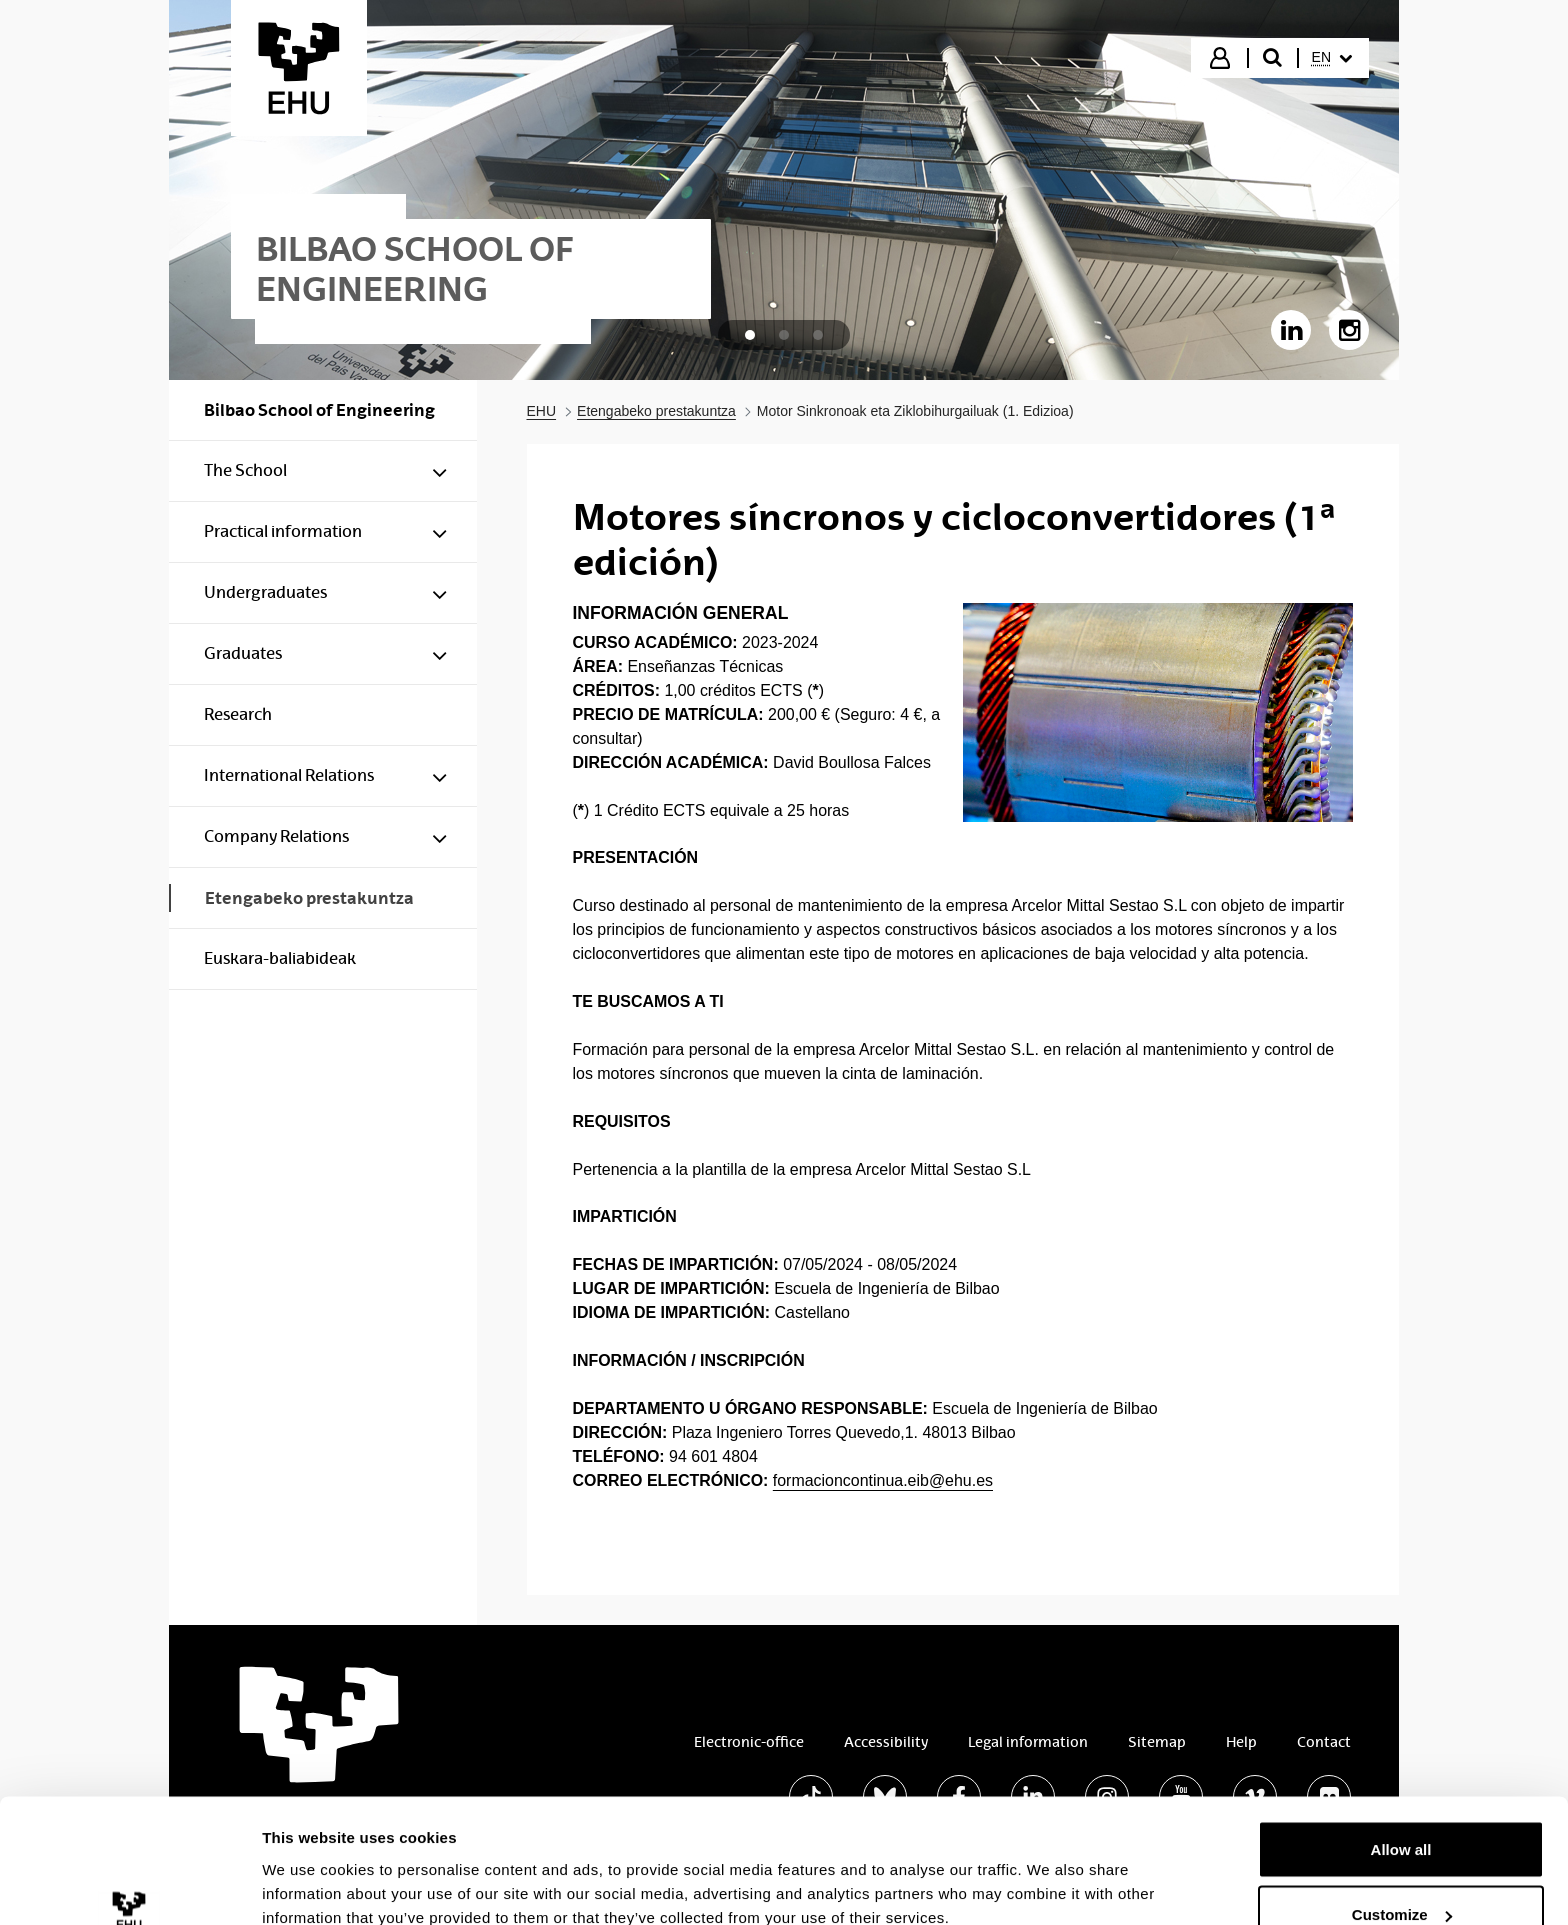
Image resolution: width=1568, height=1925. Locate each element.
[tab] (750, 335)
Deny (1401, 1871)
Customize (1402, 1806)
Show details (308, 1863)
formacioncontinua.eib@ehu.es (883, 1480)
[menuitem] (1332, 58)
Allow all (1401, 1740)
